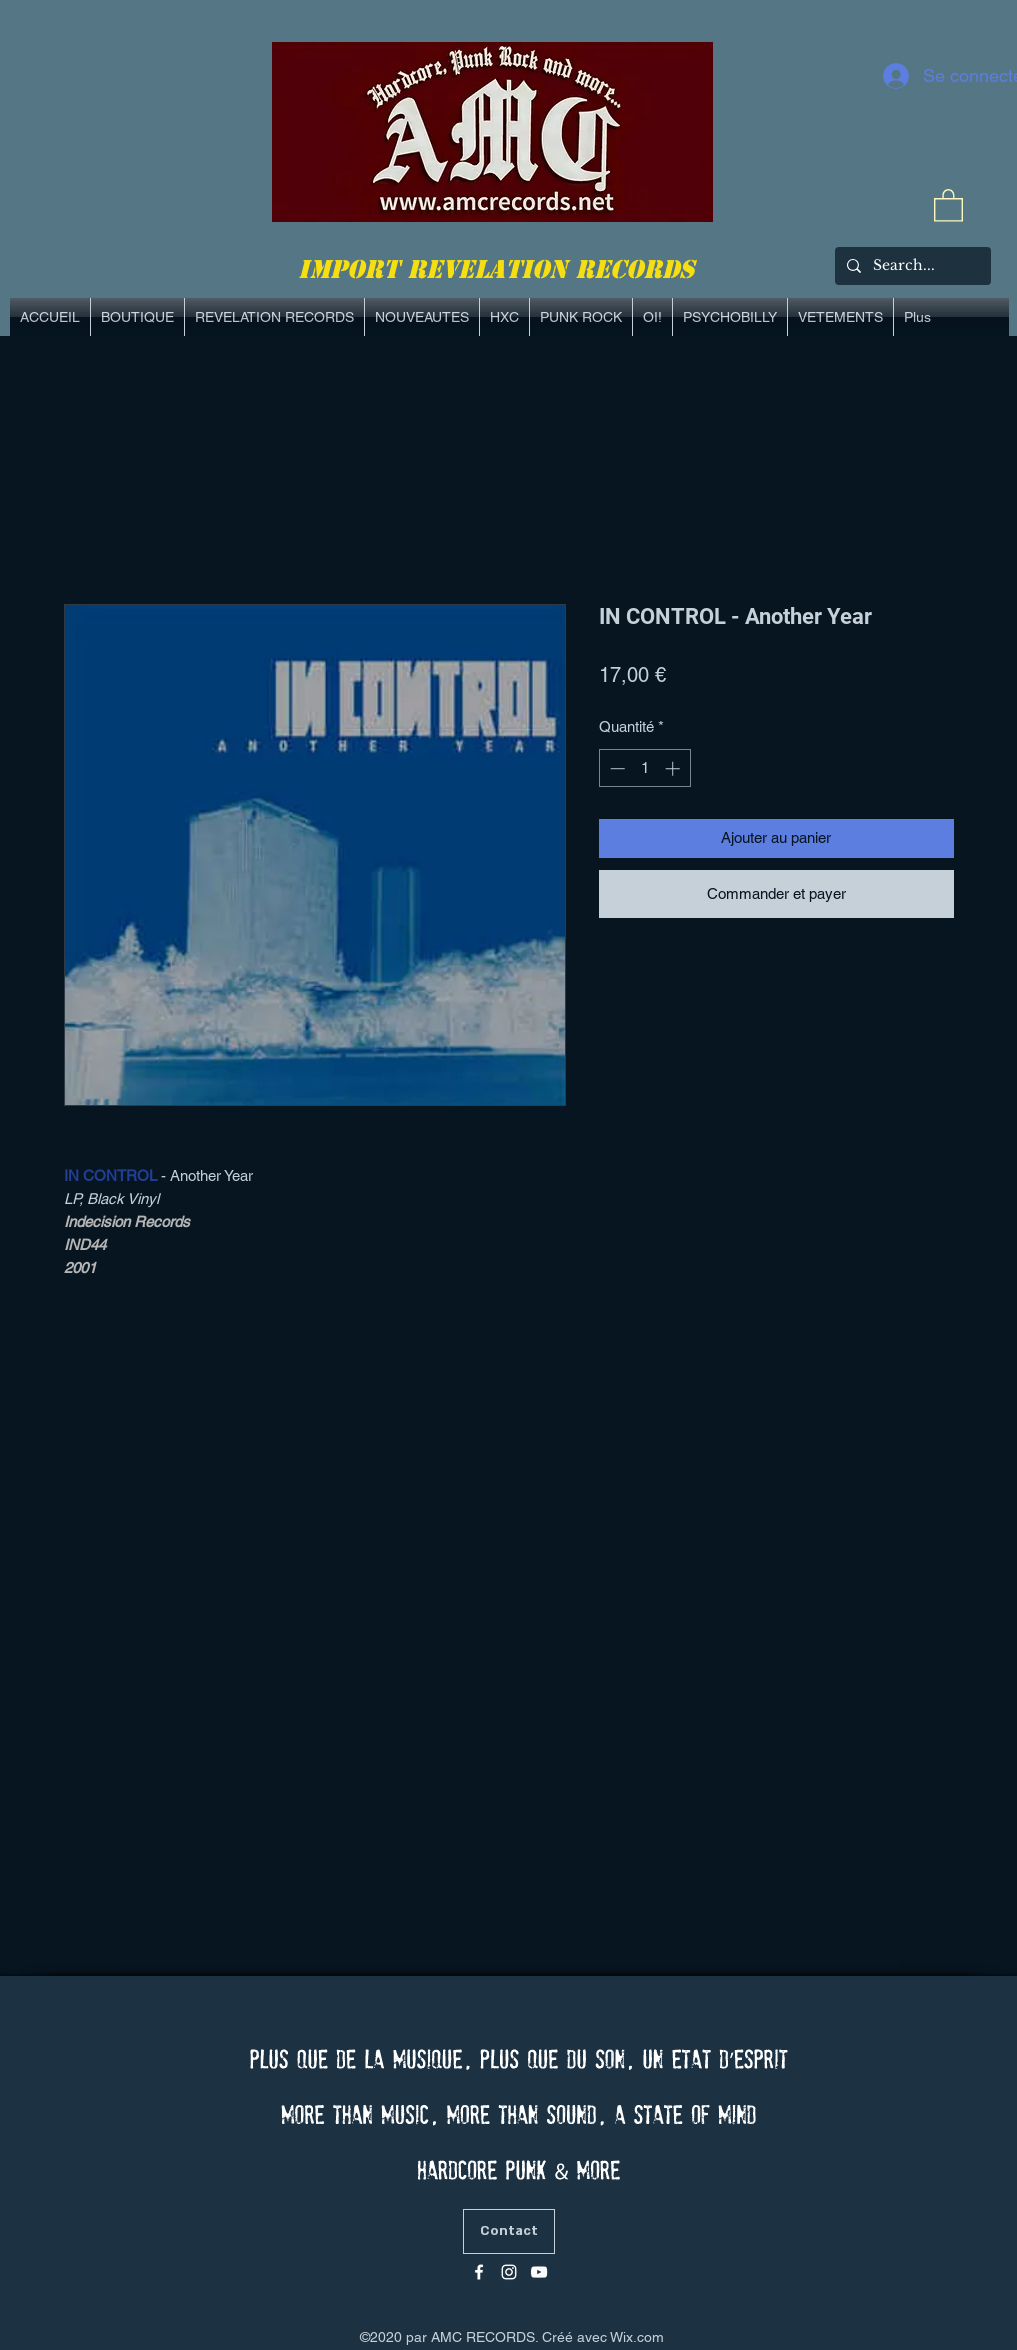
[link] (948, 204)
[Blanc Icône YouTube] (539, 2272)
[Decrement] (615, 768)
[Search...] (911, 266)
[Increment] (674, 768)
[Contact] (509, 2231)
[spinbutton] (644, 768)
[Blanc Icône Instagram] (509, 2272)
